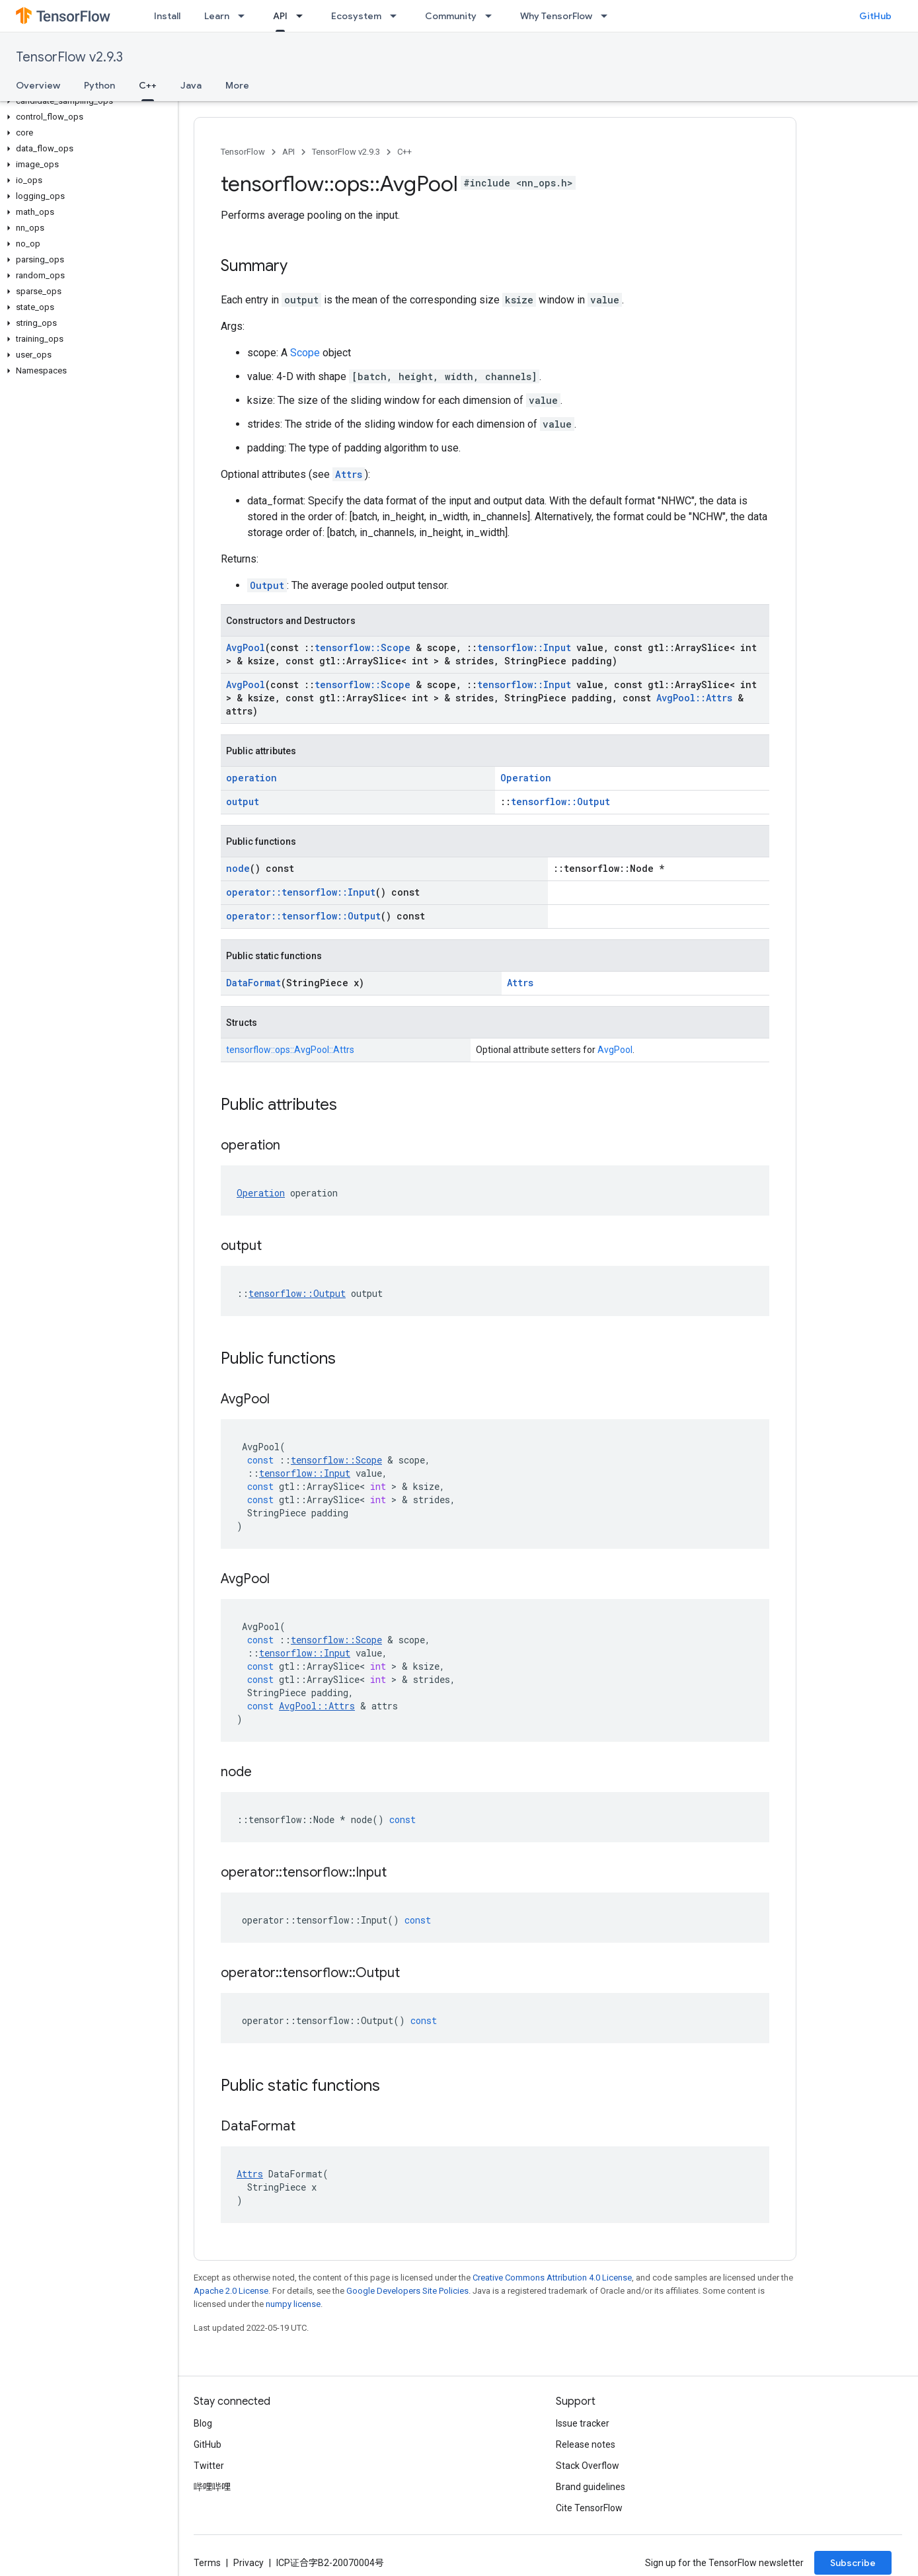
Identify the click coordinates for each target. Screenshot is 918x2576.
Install (167, 16)
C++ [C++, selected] (148, 85)
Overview (38, 85)
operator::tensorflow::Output (303, 916)
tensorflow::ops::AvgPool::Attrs (290, 1049)
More (237, 85)
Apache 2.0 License (231, 2291)
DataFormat (253, 982)
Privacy (248, 2562)
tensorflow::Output (560, 801)
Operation (525, 777)
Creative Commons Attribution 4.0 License (552, 2278)
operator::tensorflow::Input (300, 892)
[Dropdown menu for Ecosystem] (397, 16)
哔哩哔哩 (212, 2486)
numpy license (293, 2304)
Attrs (348, 474)
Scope (305, 352)
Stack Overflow (587, 2465)
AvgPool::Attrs (694, 697)
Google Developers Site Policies (407, 2291)
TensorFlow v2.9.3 (69, 57)
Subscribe (853, 2563)
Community (451, 16)
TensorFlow (243, 152)
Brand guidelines (590, 2486)
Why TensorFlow (556, 16)
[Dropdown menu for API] (303, 16)
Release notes (585, 2444)
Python (99, 85)
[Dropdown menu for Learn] (245, 16)
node (238, 868)
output (242, 801)
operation (251, 777)
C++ (404, 152)
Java (191, 85)
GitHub (875, 16)
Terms (207, 2562)
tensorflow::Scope (362, 647)
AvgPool (245, 647)
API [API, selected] (280, 16)
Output (267, 585)
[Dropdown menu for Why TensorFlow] (608, 16)
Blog (203, 2423)
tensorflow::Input (524, 647)
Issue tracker (582, 2423)
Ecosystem (356, 16)
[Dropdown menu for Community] (492, 16)
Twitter (209, 2465)
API (288, 152)
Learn (216, 16)
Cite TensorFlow (589, 2508)
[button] (86, 101)
